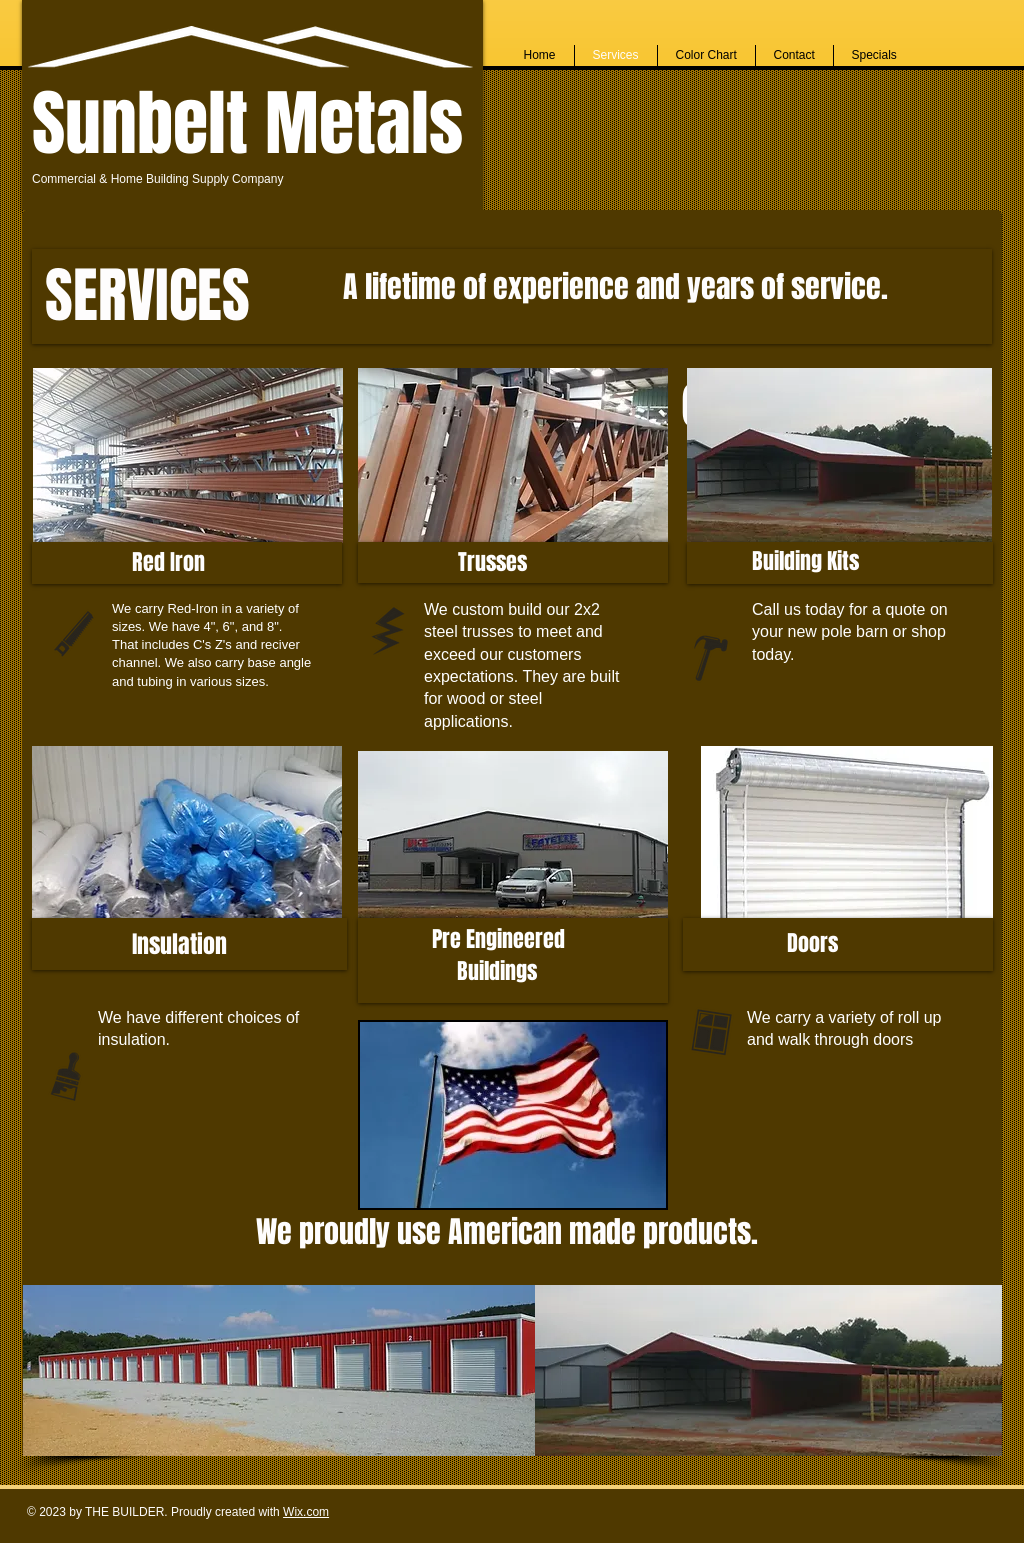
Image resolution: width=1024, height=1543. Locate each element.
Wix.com (306, 1512)
